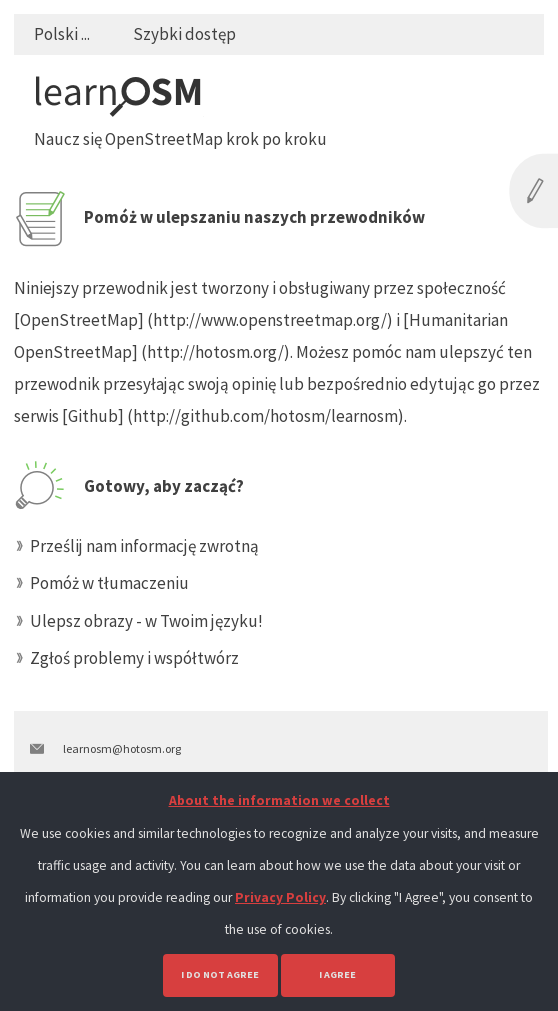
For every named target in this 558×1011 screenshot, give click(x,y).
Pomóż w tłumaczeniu (109, 583)
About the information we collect (279, 800)
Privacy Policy (280, 897)
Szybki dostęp (184, 34)
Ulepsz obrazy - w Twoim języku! (146, 621)
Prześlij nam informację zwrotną (144, 546)
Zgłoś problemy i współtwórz (134, 658)
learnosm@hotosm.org (122, 748)
